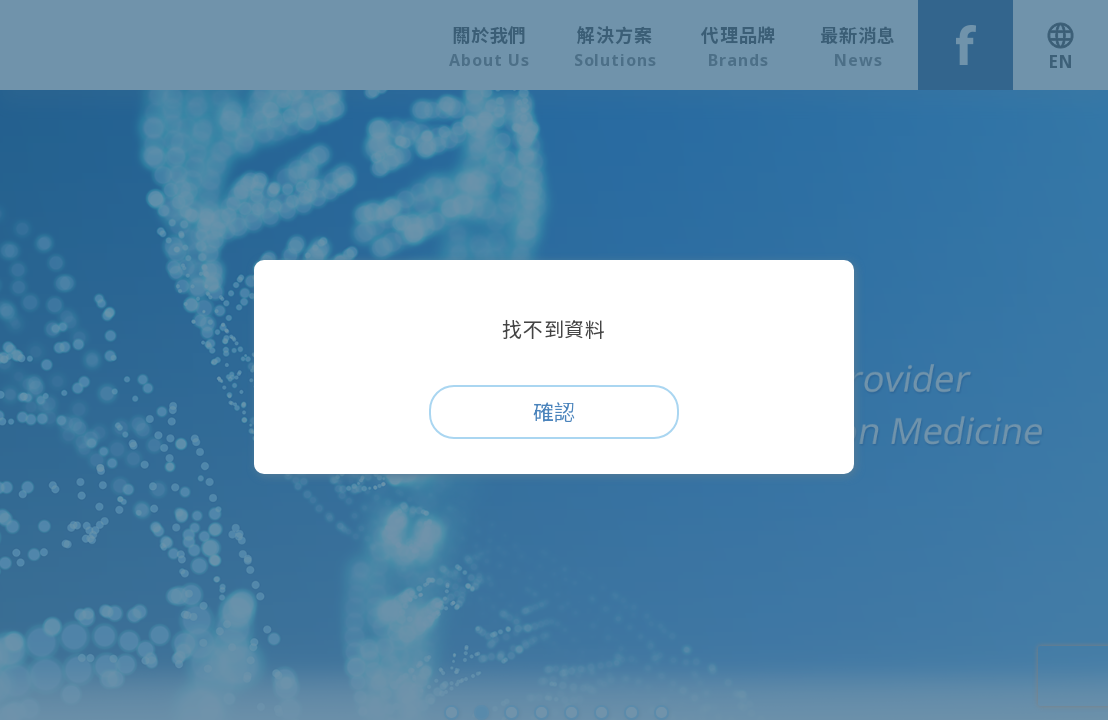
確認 (554, 412)
